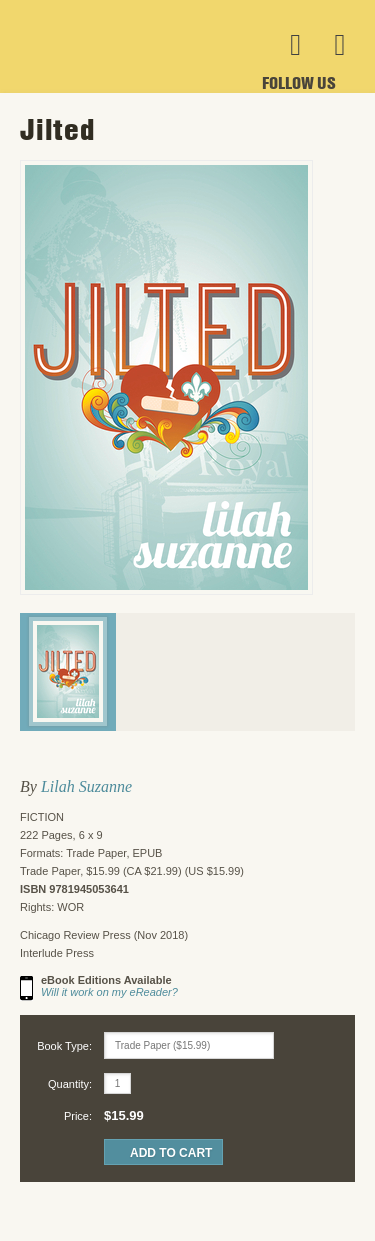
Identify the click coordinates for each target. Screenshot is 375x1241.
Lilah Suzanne (86, 786)
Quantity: (70, 1084)
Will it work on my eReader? (109, 992)
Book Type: (64, 1046)
